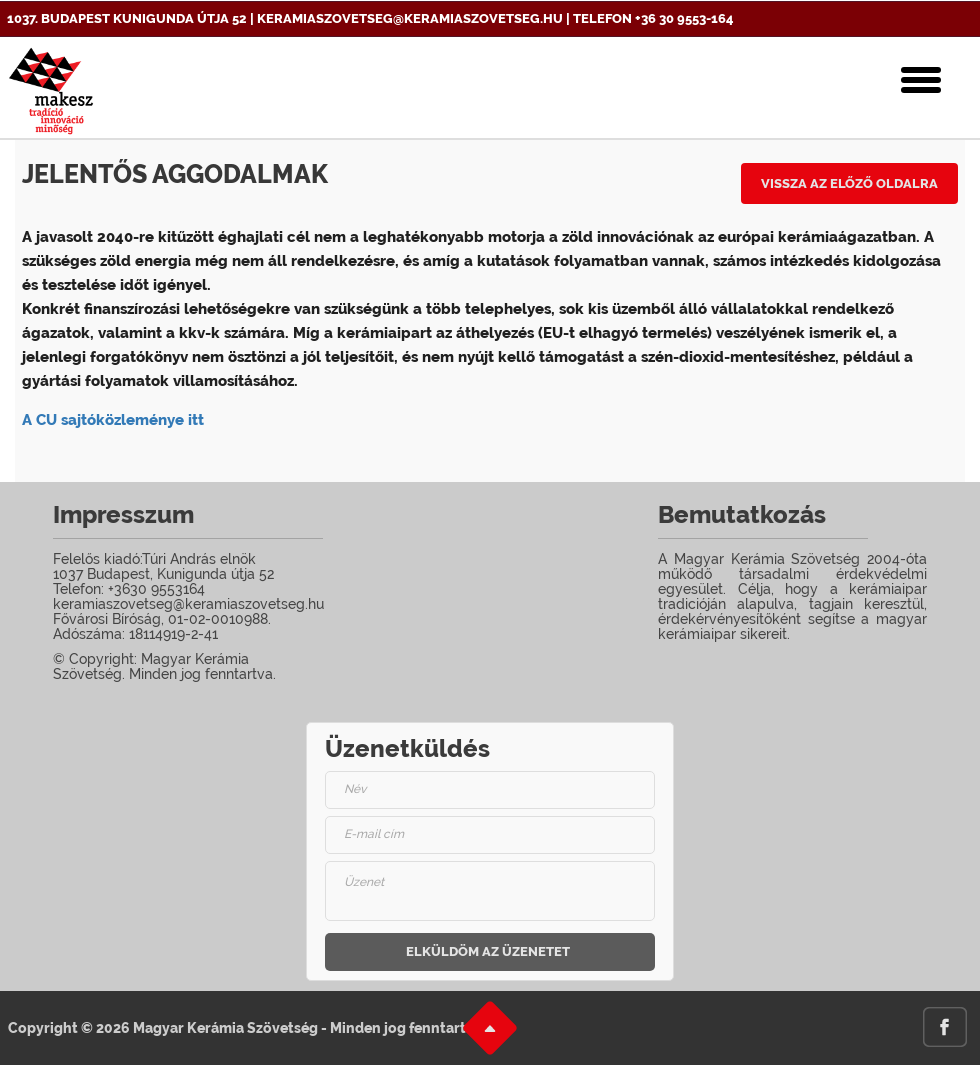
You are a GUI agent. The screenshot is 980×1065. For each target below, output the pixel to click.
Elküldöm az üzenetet (488, 951)
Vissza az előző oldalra (849, 183)
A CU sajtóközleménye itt (113, 420)
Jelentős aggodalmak (175, 174)
